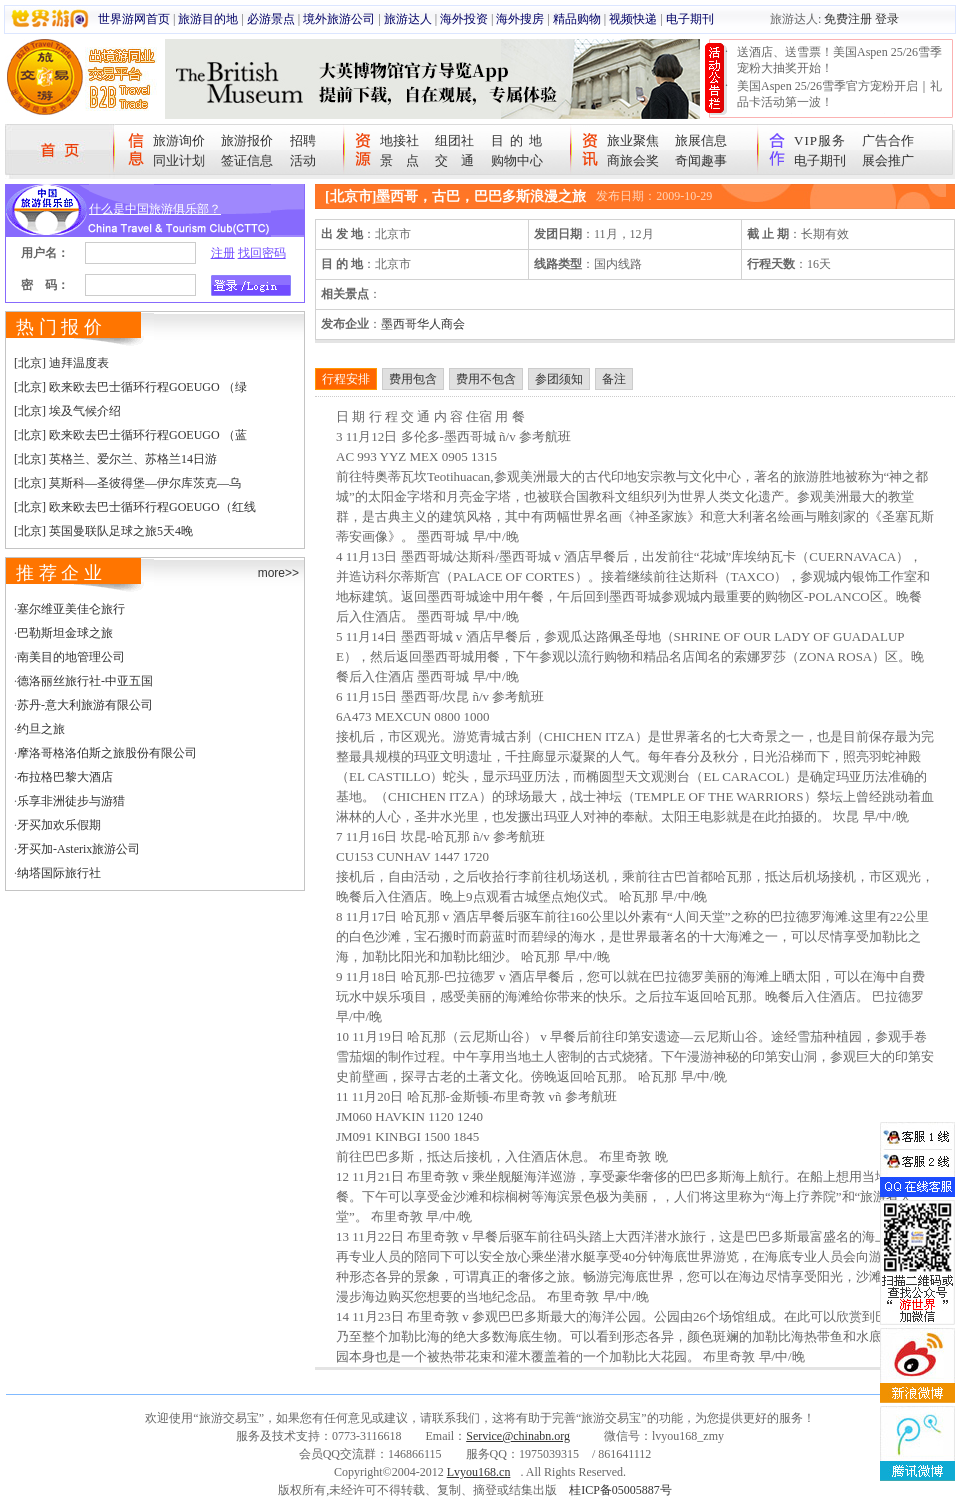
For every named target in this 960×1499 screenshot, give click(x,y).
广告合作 (888, 140)
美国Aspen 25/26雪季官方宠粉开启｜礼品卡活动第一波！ (839, 94)
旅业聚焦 (633, 140)
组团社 (454, 140)
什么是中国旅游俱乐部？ (155, 209)
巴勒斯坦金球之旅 (65, 633)
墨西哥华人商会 (423, 324)
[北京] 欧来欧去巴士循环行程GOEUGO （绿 (130, 387)
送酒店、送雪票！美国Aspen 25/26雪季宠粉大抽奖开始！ (839, 60)
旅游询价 (179, 140)
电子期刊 (690, 19)
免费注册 (848, 19)
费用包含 (413, 379)
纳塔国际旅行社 (59, 873)
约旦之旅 (41, 729)
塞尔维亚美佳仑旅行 (71, 609)
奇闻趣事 (701, 160)
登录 (887, 19)
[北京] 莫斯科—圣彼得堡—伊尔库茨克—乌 (127, 483)
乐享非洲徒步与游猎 (71, 801)
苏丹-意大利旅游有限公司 (85, 705)
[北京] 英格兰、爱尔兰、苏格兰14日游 (115, 459)
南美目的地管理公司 (71, 657)
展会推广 (888, 160)
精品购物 (577, 19)
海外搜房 (520, 19)
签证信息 (247, 160)
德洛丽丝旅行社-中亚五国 (85, 681)
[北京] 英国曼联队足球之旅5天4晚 (103, 531)
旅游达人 (408, 19)
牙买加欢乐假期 (59, 825)
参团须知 (559, 379)
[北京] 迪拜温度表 (61, 363)
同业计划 (179, 160)
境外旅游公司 (339, 19)
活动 (303, 160)
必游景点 (271, 19)
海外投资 (464, 19)
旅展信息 (701, 140)
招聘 (303, 140)
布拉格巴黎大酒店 (65, 777)
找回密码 (262, 253)
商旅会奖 (633, 160)
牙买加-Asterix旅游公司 (78, 849)
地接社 (399, 140)
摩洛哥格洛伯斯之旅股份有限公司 (107, 753)
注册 (223, 253)
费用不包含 (486, 379)
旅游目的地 (208, 19)
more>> (278, 573)
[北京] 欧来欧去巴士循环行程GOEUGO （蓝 (130, 435)
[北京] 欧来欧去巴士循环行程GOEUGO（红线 (135, 507)
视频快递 (633, 19)
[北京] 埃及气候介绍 (67, 411)
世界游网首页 (134, 19)
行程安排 (346, 379)
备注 (614, 379)
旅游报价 (247, 140)
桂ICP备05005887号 (620, 1490)
